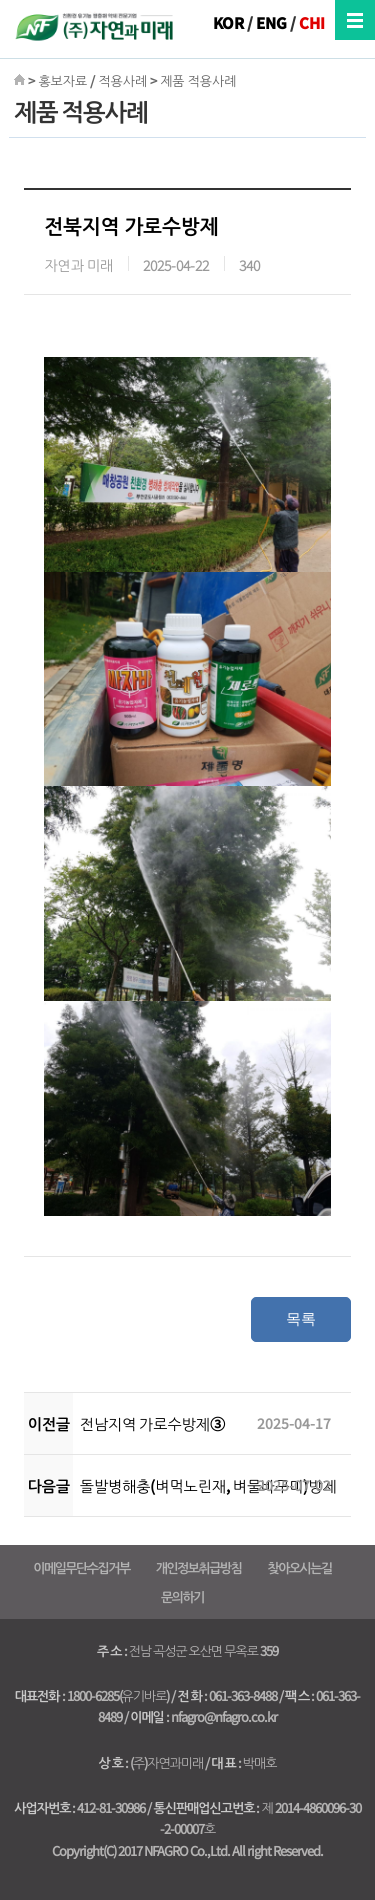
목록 (301, 1318)
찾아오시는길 (299, 1567)
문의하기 (182, 1596)
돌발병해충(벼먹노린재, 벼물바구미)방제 (208, 1485)
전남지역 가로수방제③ (152, 1423)
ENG (271, 22)
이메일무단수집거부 (81, 1567)
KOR (228, 22)
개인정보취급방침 (199, 1567)
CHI (312, 22)
